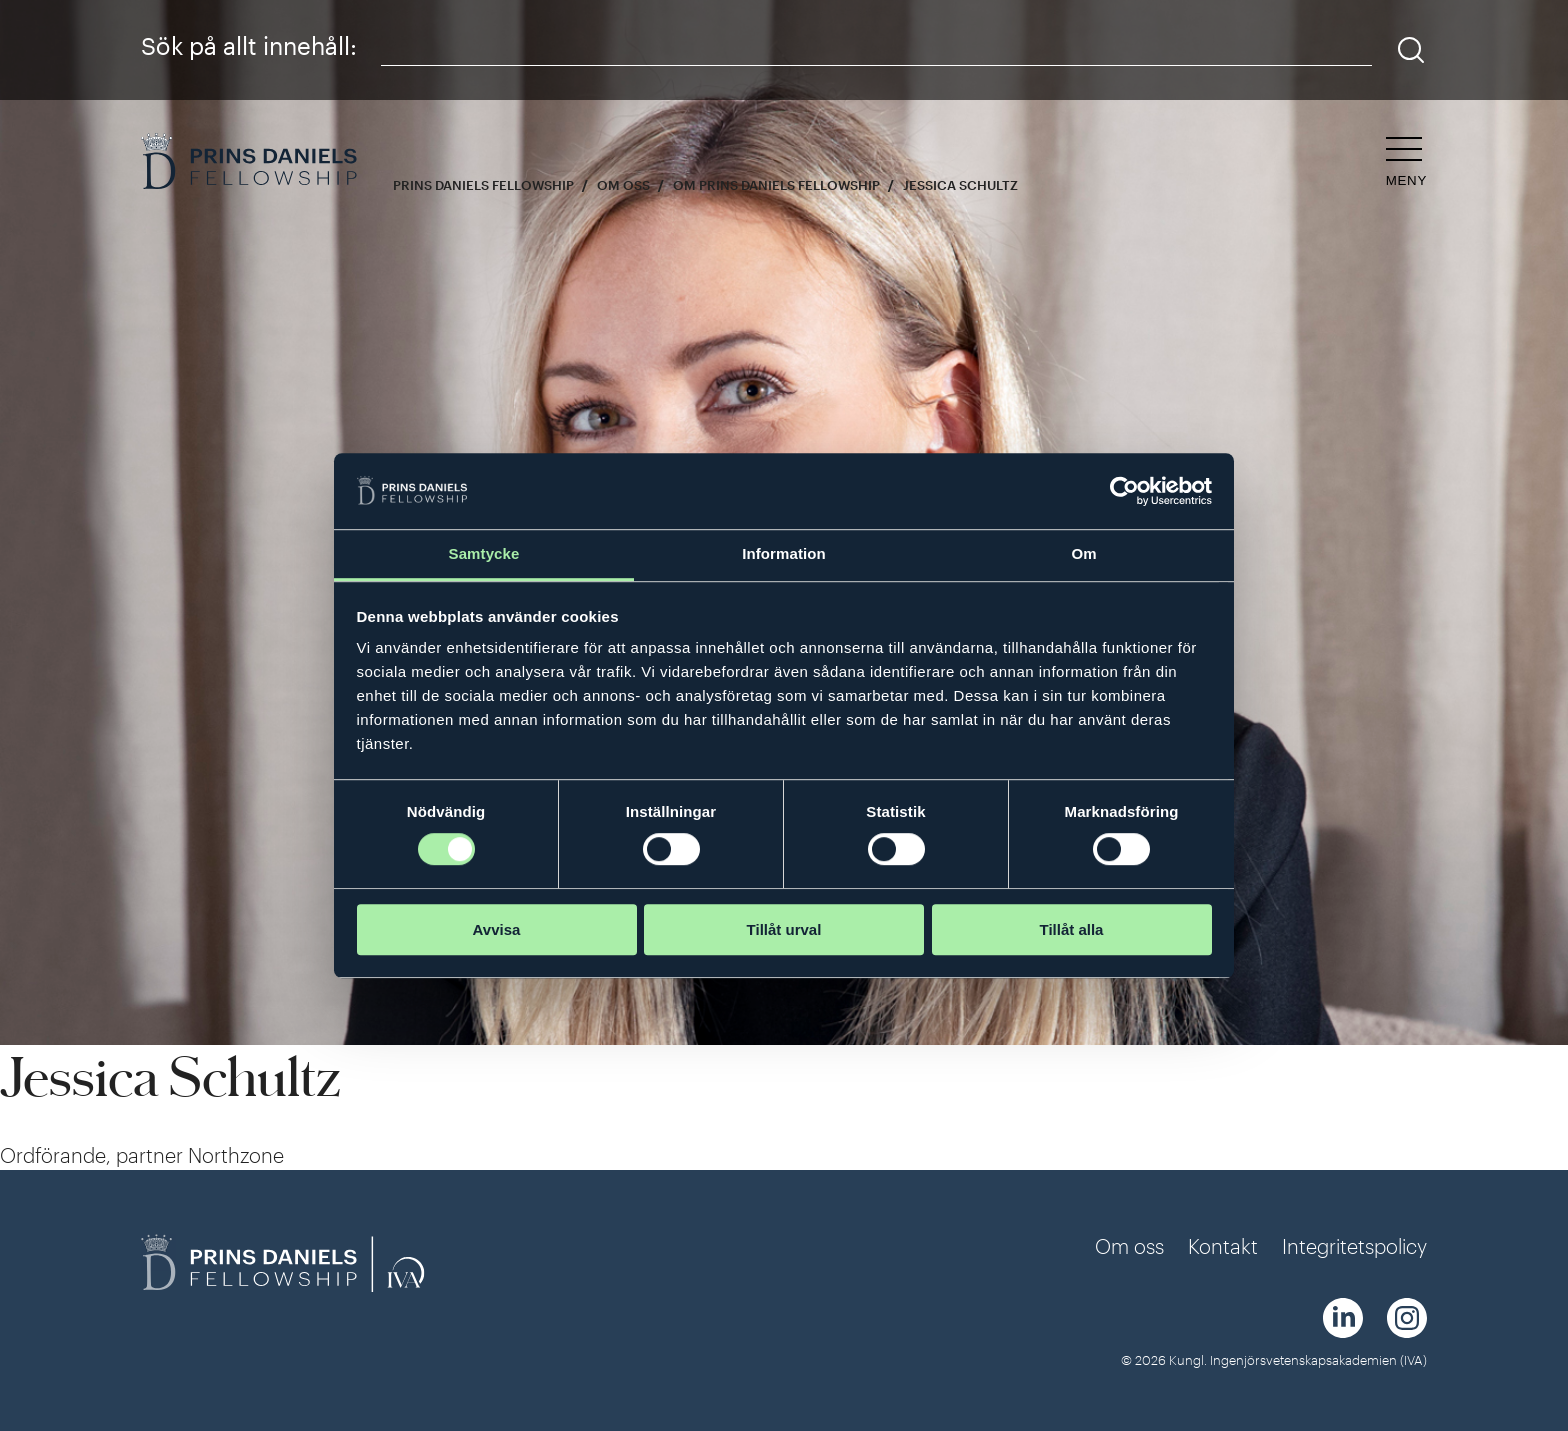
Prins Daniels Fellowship (483, 185)
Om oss (623, 185)
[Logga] (251, 163)
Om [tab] (1083, 554)
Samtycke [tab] (484, 554)
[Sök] (1411, 50)
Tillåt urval (784, 929)
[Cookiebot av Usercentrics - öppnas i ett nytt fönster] (1124, 491)
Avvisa (497, 929)
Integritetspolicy (1354, 1246)
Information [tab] (784, 554)
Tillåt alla (1072, 929)
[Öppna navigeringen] (1406, 162)
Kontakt (1223, 1246)
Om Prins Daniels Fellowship (776, 185)
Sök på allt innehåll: (249, 45)
